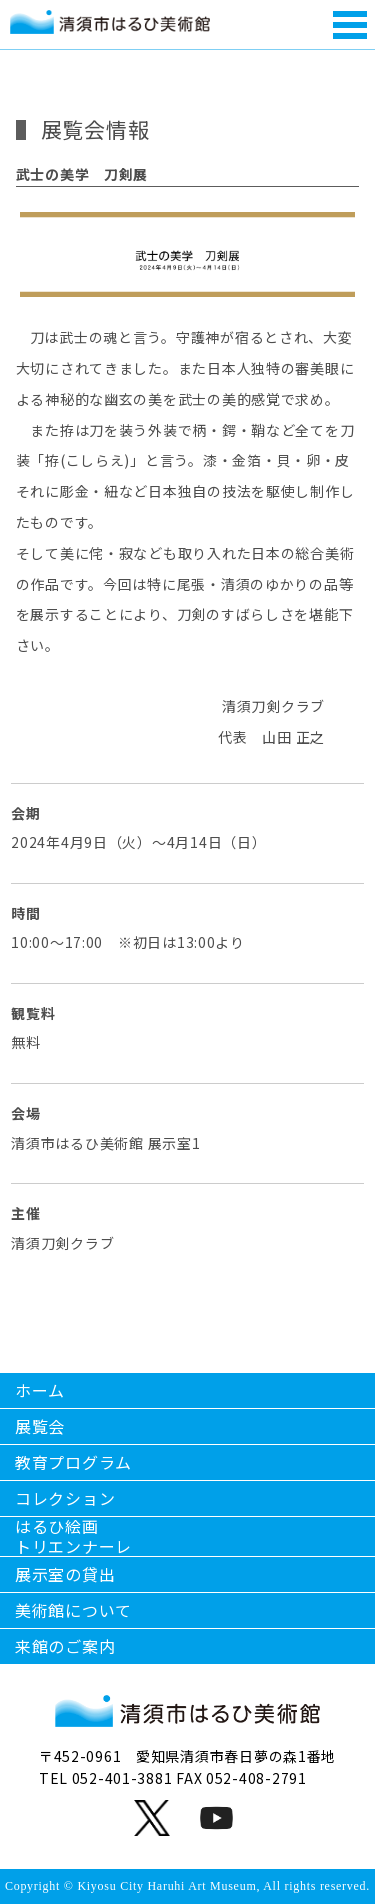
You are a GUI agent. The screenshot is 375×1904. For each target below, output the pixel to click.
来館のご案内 (65, 1646)
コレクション (65, 1498)
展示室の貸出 (65, 1574)
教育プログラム (73, 1462)
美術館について (73, 1610)
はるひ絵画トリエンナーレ (73, 1536)
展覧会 (40, 1426)
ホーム (40, 1390)
